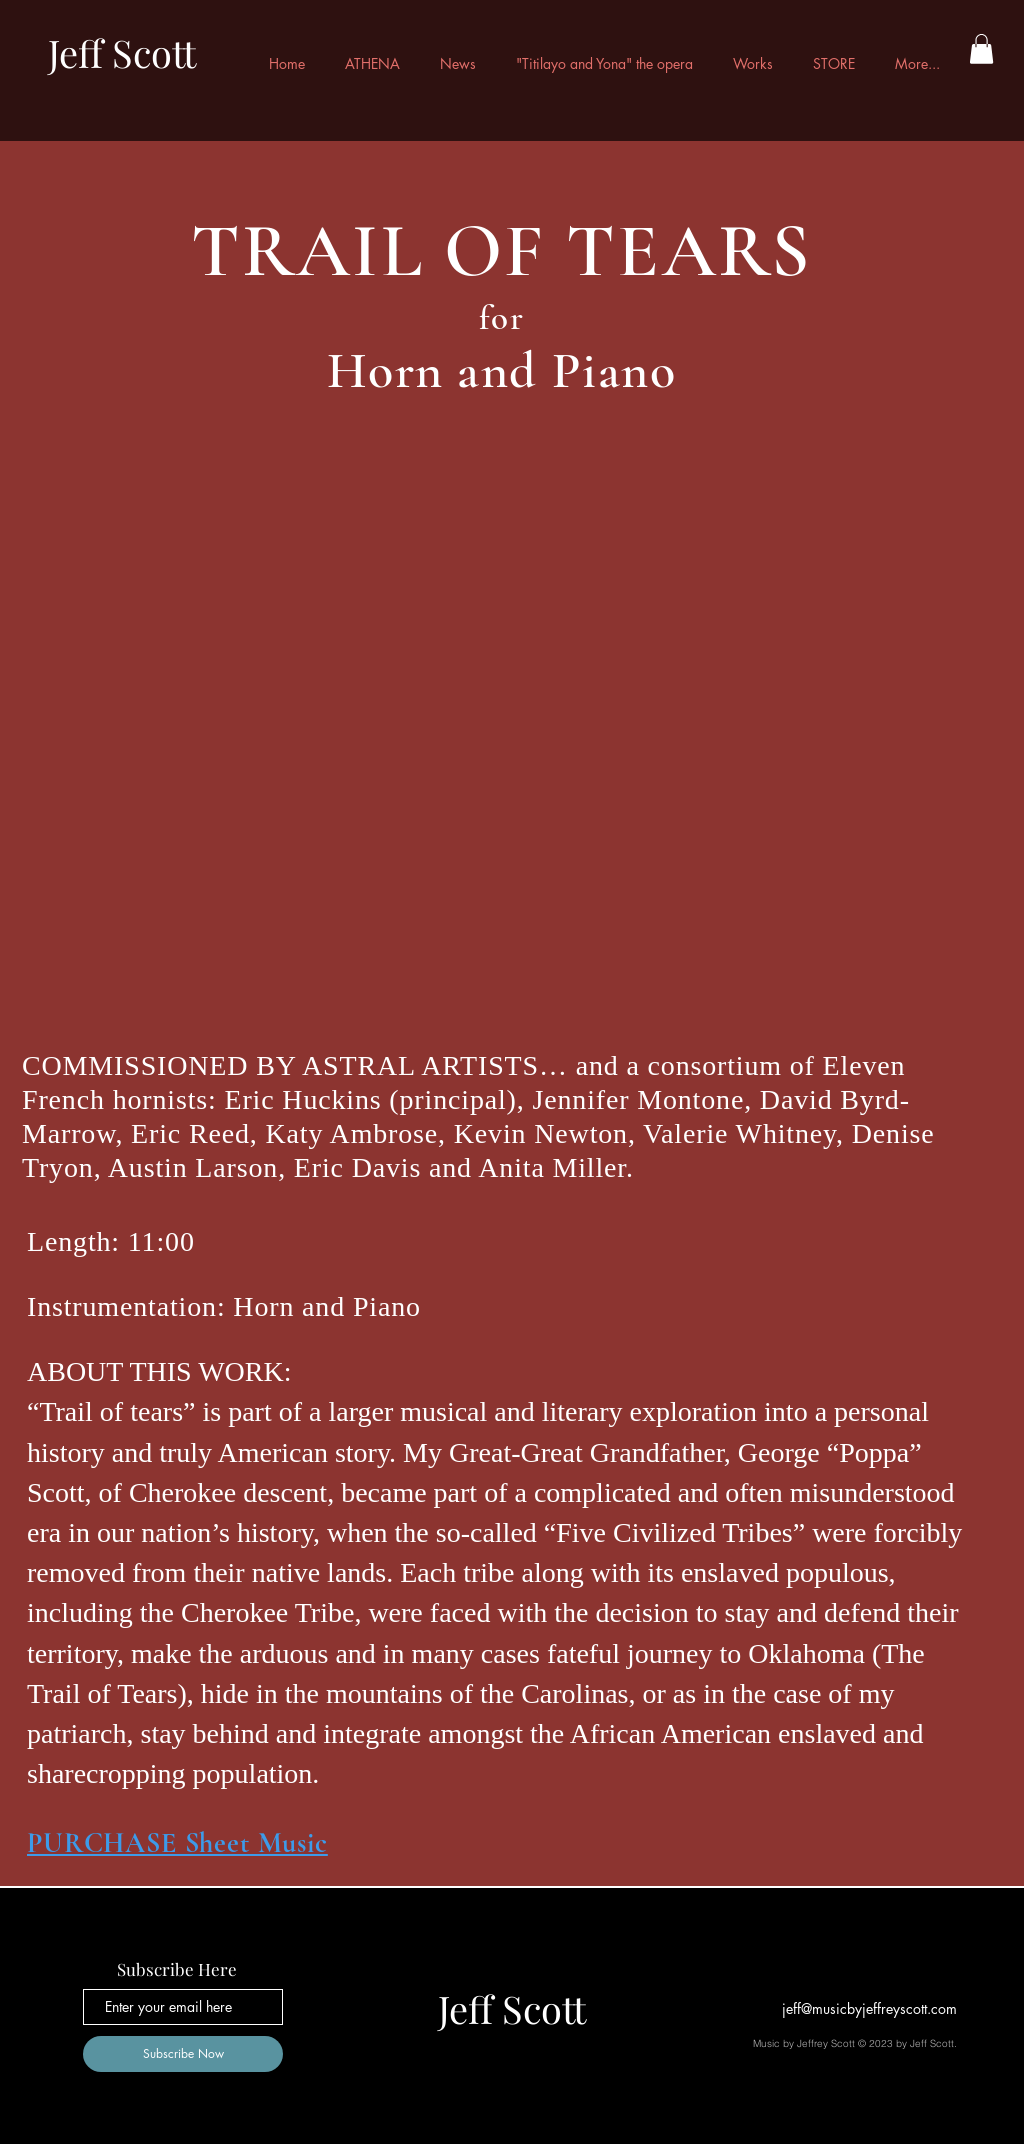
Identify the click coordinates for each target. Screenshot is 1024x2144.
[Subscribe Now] (183, 2054)
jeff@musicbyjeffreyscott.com (869, 2008)
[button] (981, 49)
